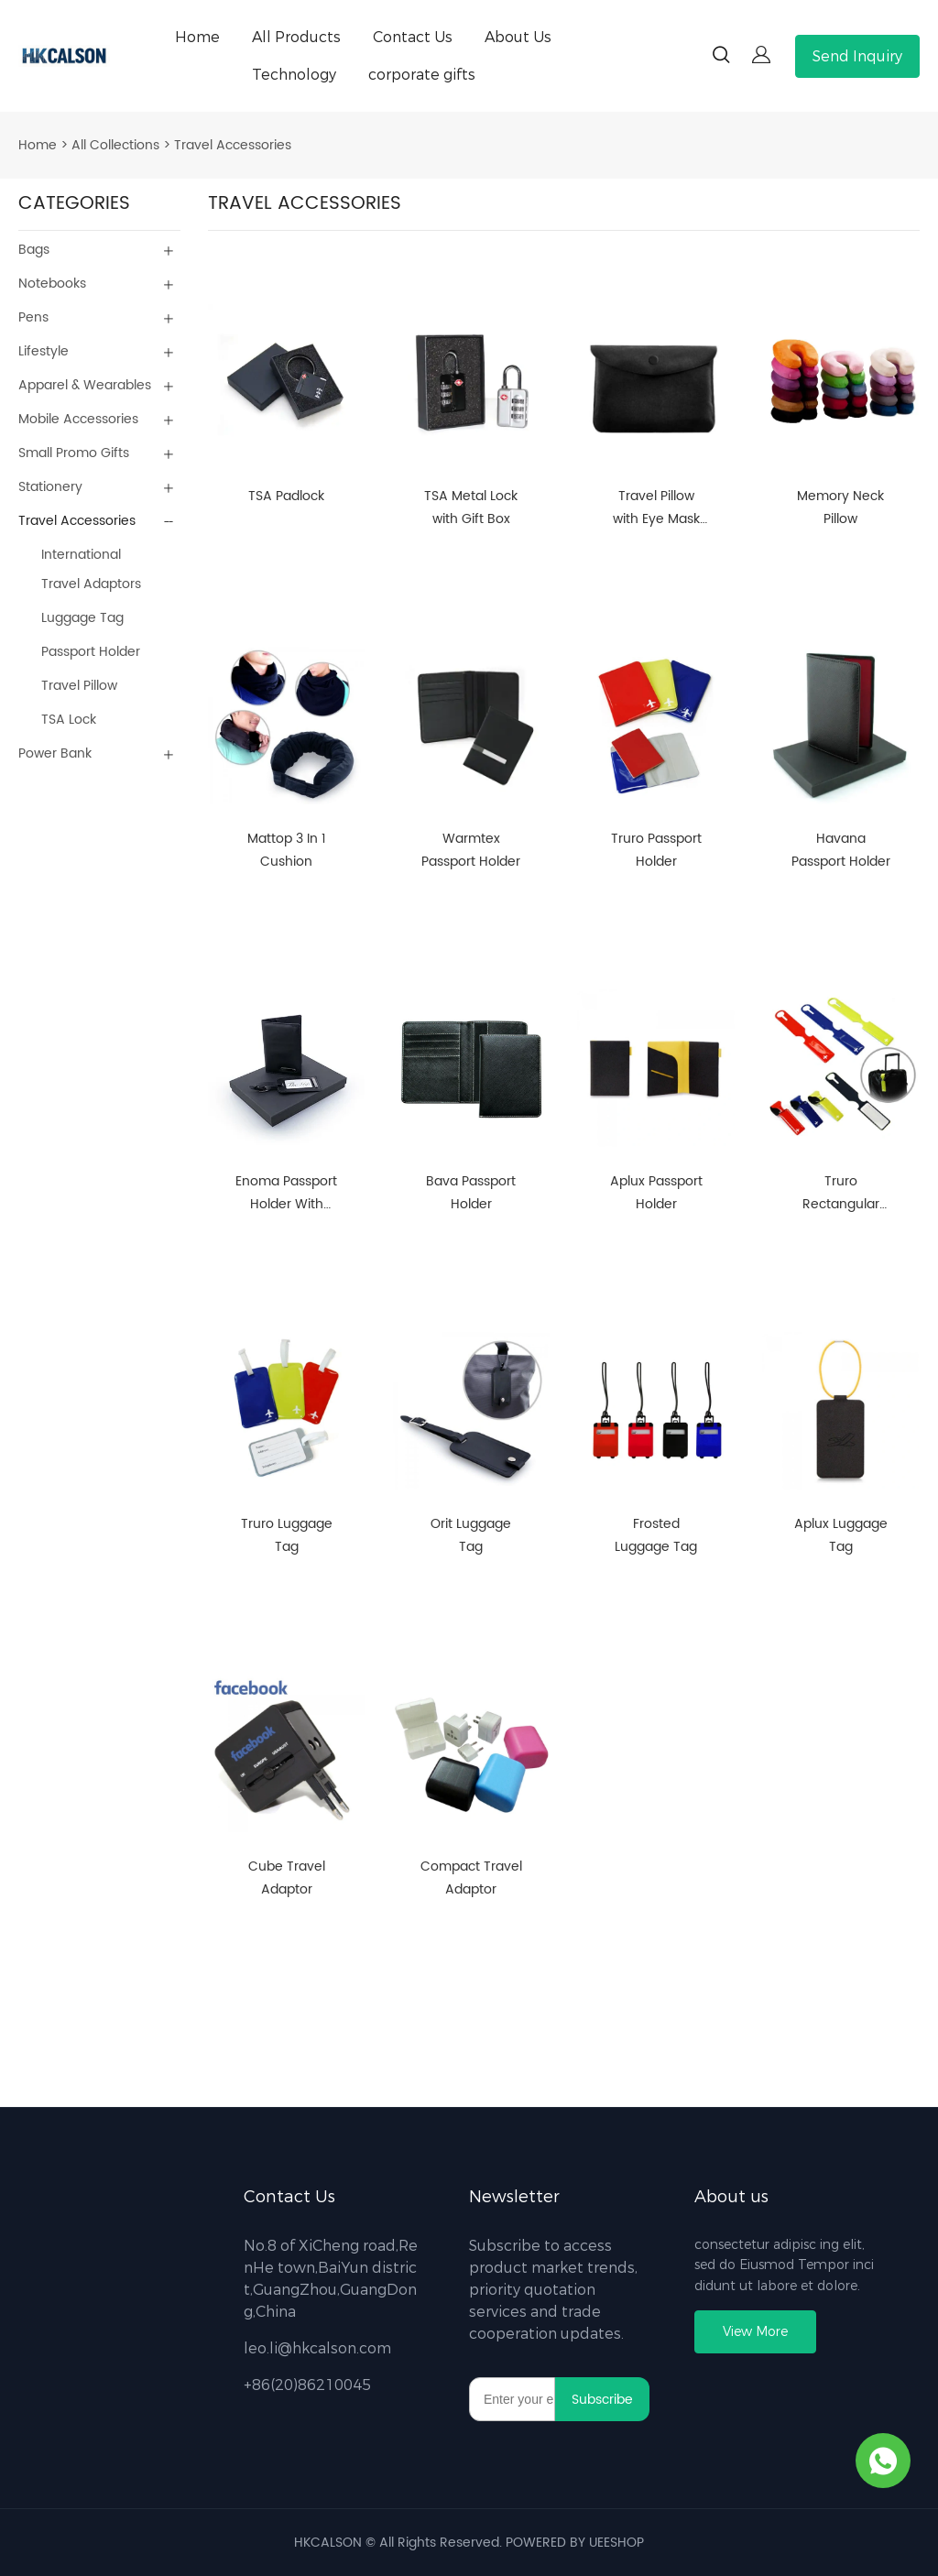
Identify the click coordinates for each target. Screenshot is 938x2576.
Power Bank (55, 753)
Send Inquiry (857, 56)
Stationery (50, 486)
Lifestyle (43, 351)
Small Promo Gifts (73, 453)
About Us (518, 37)
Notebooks (52, 283)
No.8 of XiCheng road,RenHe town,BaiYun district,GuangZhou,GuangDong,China (331, 2278)
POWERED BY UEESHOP (575, 2542)
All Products (296, 37)
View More (755, 2332)
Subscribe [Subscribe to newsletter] (602, 2399)
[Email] (512, 2399)
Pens (33, 317)
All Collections (115, 145)
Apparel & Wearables (84, 385)
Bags (33, 249)
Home (197, 37)
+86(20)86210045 (307, 2385)
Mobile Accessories (78, 419)
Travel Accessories (232, 145)
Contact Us (413, 37)
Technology (294, 74)
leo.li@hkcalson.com (317, 2348)
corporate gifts (421, 74)
